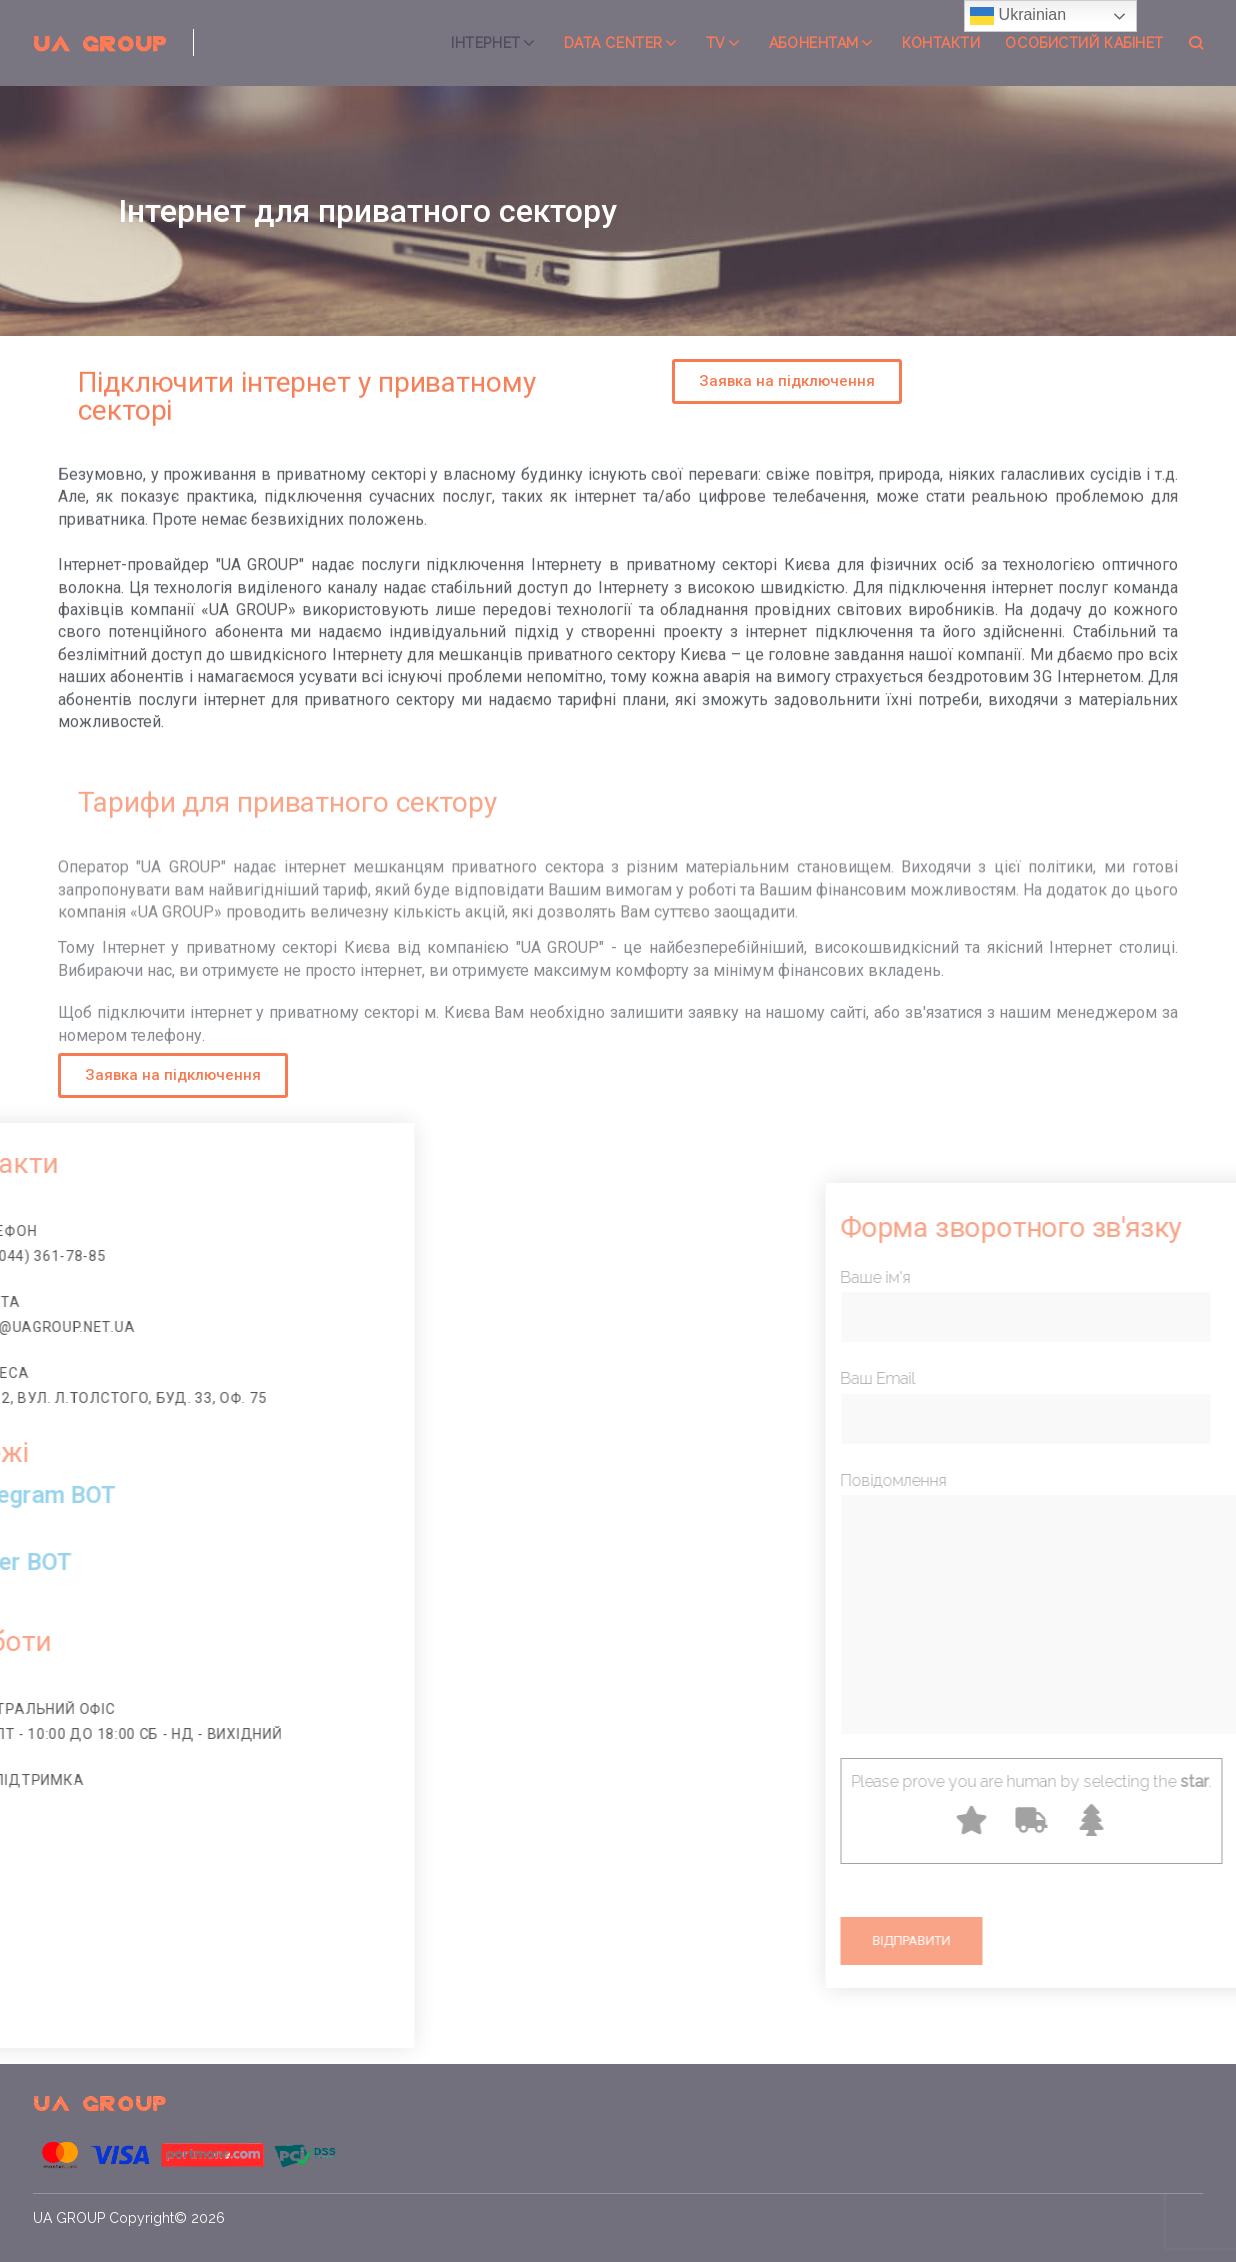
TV (716, 43)
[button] (787, 381)
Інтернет (485, 43)
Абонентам (814, 43)
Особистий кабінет (1084, 43)
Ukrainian (1018, 16)
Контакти (941, 43)
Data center (613, 43)
